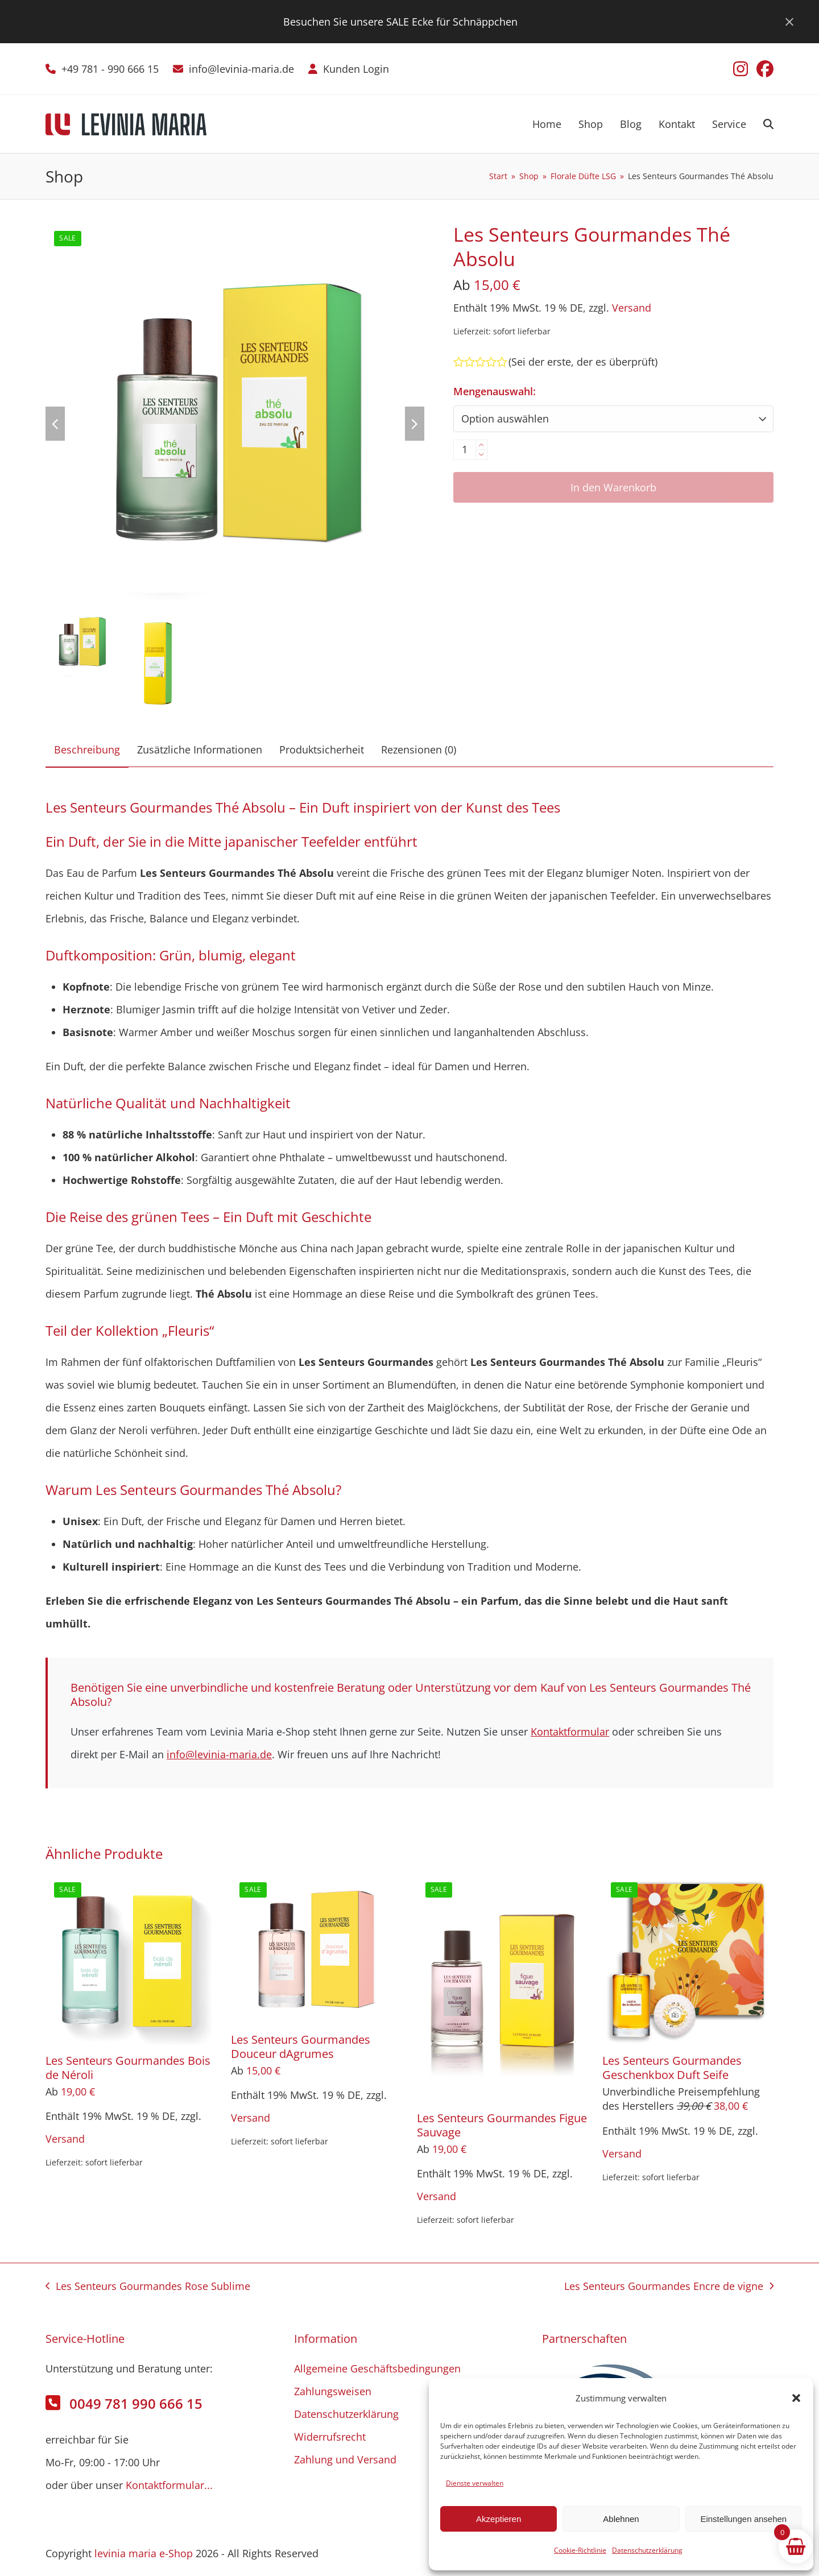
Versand (631, 307)
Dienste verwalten (474, 2483)
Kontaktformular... (169, 2485)
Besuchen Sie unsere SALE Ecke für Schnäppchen (400, 21)
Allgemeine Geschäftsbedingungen (377, 2368)
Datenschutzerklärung (647, 2550)
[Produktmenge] (464, 450)
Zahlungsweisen (332, 2391)
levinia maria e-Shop (143, 2553)
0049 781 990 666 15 (135, 2403)
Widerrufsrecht (330, 2437)
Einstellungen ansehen (743, 2519)
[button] (796, 2398)
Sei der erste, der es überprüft (583, 362)
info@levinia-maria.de (241, 69)
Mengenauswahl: (494, 391)
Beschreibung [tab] (87, 749)
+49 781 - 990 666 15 (110, 69)
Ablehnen (621, 2519)
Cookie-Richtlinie (580, 2550)
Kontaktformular (570, 1731)
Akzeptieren (498, 2519)
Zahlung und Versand (345, 2459)
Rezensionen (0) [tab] (418, 749)
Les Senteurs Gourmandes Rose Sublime (148, 2288)
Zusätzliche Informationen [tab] (199, 749)
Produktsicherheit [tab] (321, 749)
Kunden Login (356, 69)
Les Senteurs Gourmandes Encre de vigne (669, 2288)
